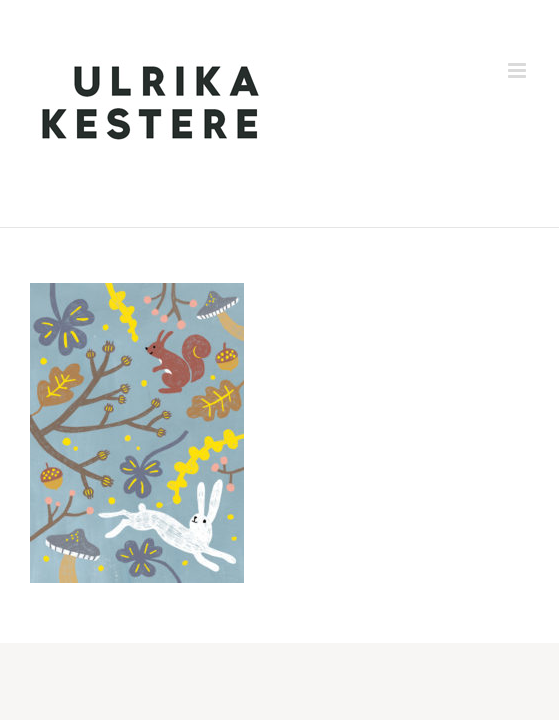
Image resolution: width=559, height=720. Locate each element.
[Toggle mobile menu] (518, 70)
